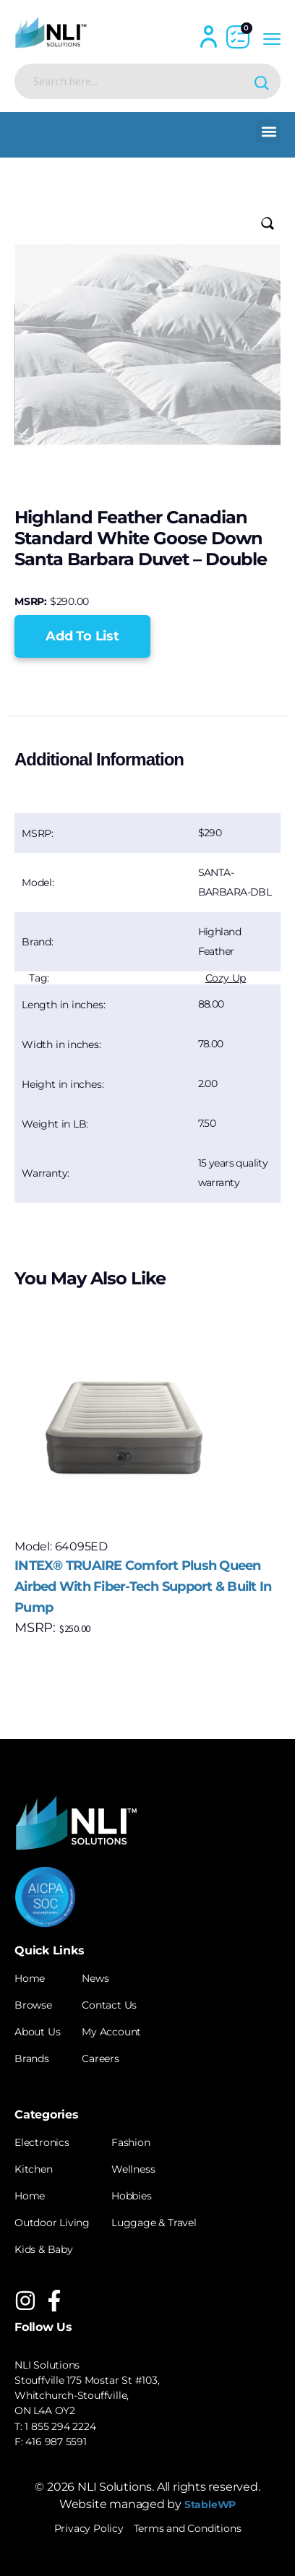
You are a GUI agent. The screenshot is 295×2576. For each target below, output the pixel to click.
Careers (100, 2058)
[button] (269, 131)
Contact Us (109, 2005)
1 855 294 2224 (60, 2426)
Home (29, 1978)
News (95, 1978)
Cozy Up (226, 977)
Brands (31, 2058)
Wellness (133, 2169)
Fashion (130, 2142)
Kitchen (33, 2169)
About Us (37, 2031)
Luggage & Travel (154, 2222)
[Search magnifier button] (263, 81)
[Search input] (136, 80)
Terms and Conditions (187, 2528)
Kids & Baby (43, 2249)
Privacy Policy (89, 2528)
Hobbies (131, 2195)
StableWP (210, 2504)
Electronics (41, 2142)
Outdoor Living (52, 2222)
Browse (33, 2005)
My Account (111, 2031)
